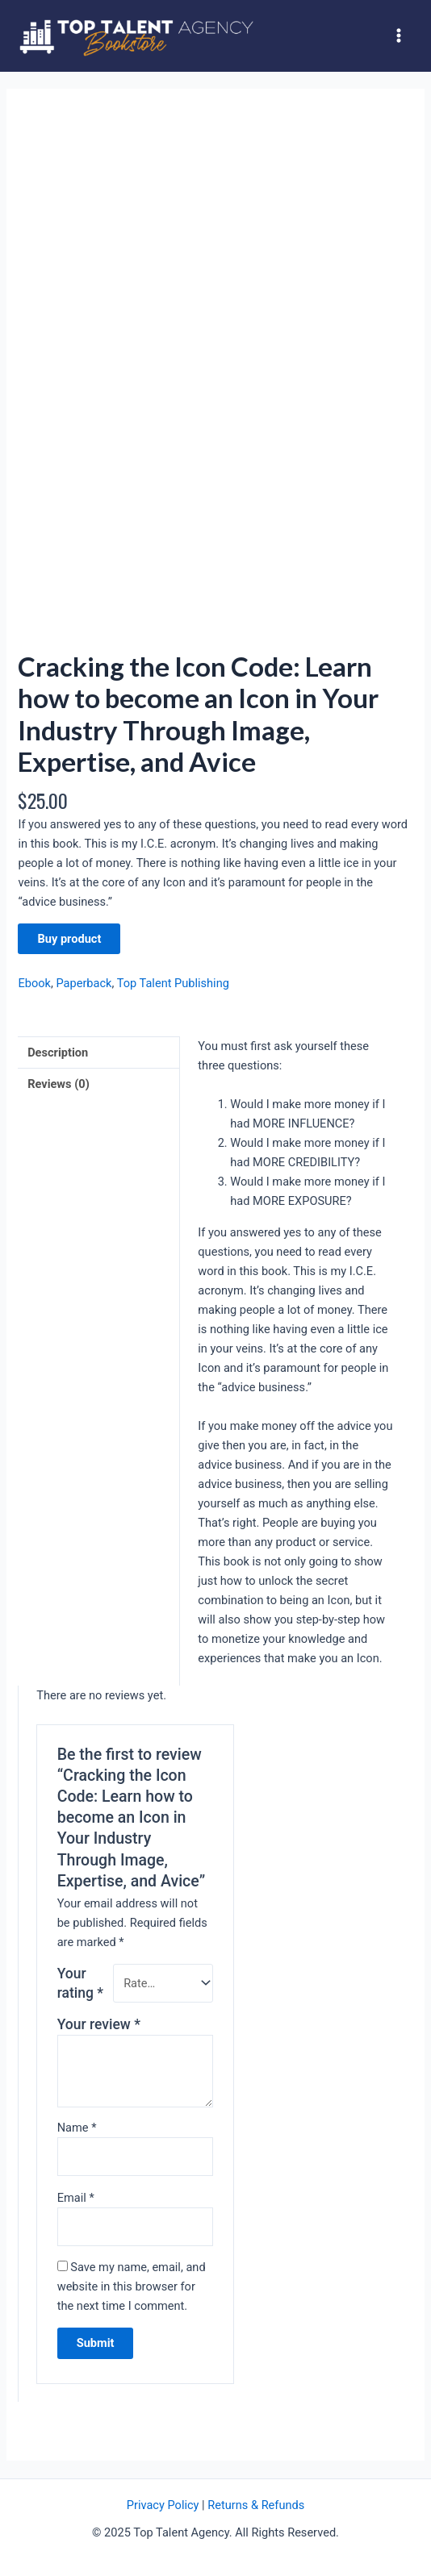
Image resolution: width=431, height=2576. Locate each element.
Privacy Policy (163, 2505)
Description (57, 1052)
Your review (98, 2024)
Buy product (69, 939)
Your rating (80, 1983)
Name (77, 2127)
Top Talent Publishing (173, 983)
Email (75, 2197)
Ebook (34, 983)
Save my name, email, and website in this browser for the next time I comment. (131, 2286)
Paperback (83, 983)
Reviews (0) (58, 1084)
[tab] (98, 1052)
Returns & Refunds (255, 2505)
